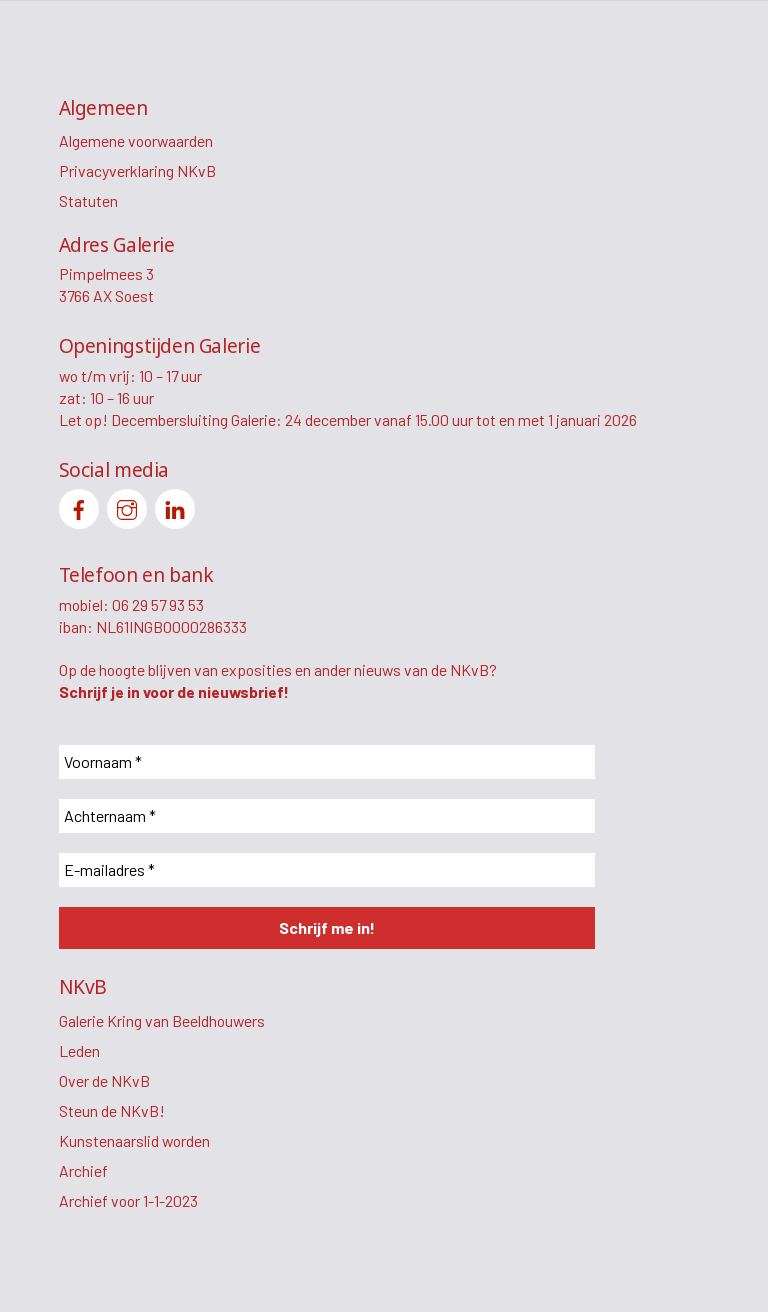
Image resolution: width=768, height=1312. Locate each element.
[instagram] (127, 506)
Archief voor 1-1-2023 (128, 1200)
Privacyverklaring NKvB (137, 170)
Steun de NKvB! (112, 1110)
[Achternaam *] (327, 816)
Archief (83, 1170)
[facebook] (79, 506)
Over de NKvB (104, 1080)
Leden (79, 1050)
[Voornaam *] (327, 762)
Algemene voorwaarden (136, 140)
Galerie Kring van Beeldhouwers (162, 1020)
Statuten (88, 200)
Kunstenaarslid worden (134, 1140)
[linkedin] (175, 506)
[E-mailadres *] (327, 870)
